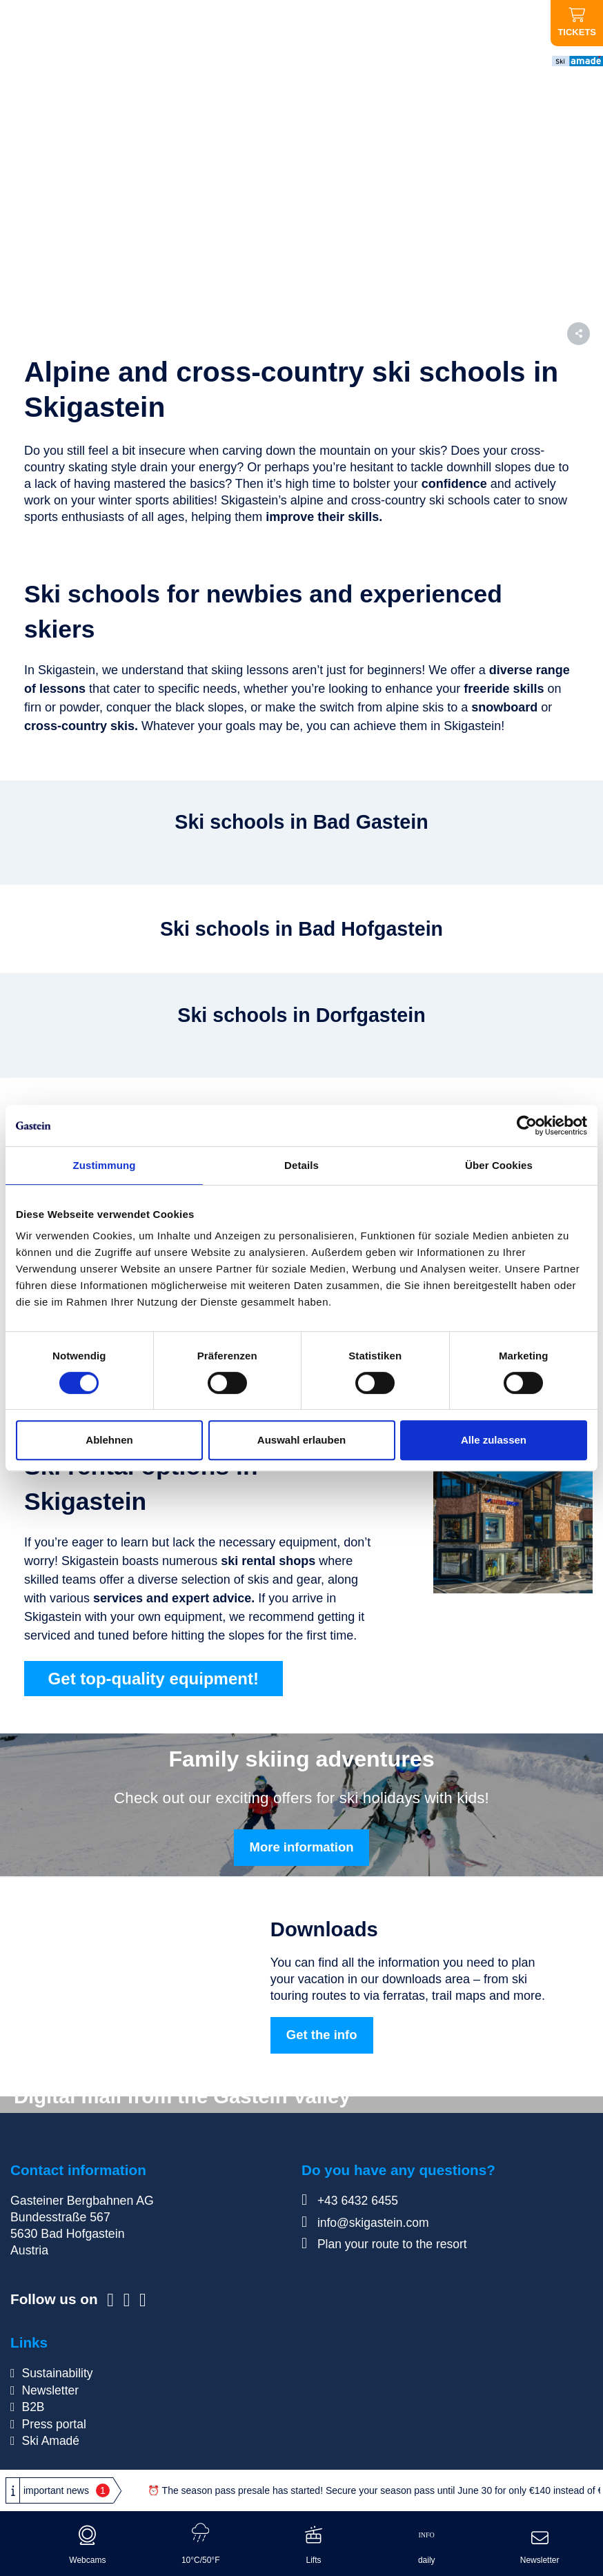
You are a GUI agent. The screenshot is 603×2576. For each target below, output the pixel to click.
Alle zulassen (493, 1440)
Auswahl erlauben (301, 1440)
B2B (33, 2407)
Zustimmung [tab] (104, 1165)
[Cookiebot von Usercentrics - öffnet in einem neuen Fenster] (526, 1125)
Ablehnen (109, 1440)
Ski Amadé (50, 2440)
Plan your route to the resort (385, 2245)
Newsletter (50, 2390)
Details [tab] (301, 1165)
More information (302, 1847)
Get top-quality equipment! (157, 1679)
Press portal (54, 2423)
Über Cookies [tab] (499, 1165)
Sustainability (57, 2374)
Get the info (322, 2036)
